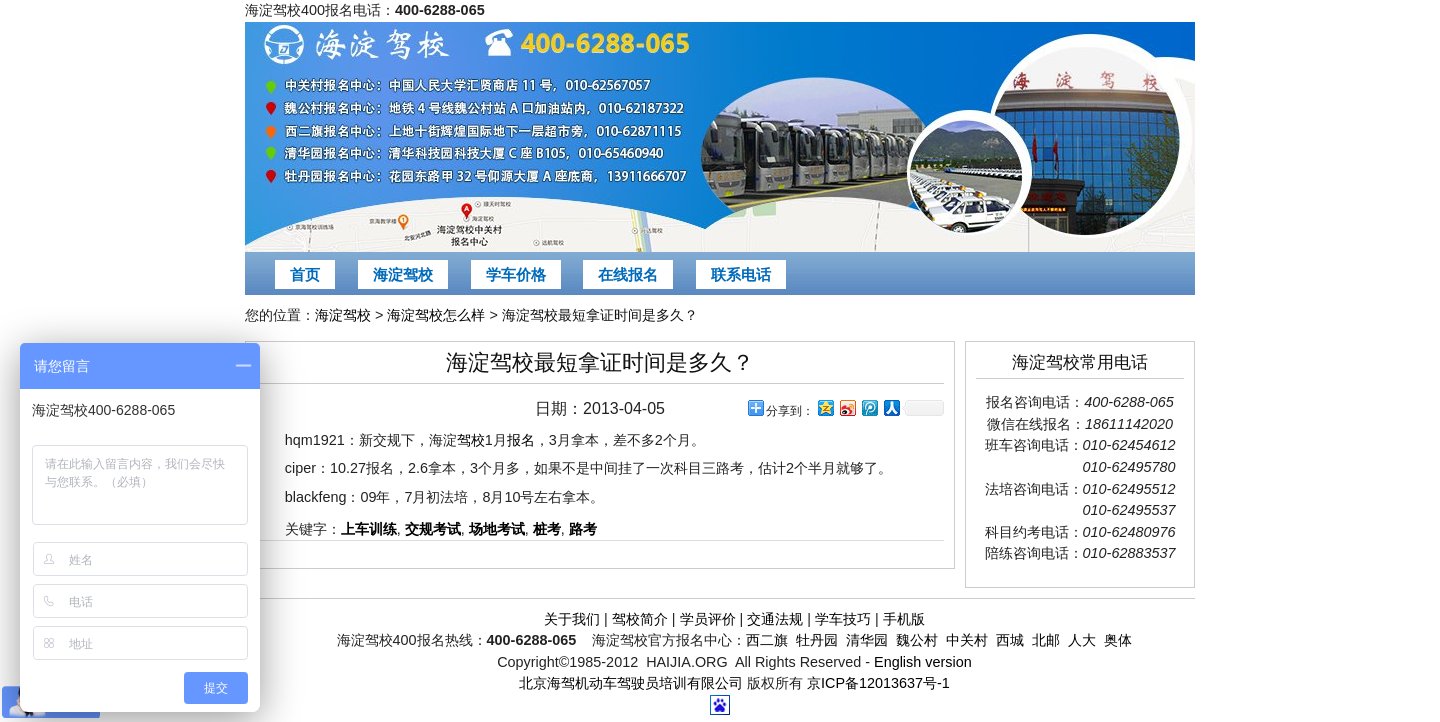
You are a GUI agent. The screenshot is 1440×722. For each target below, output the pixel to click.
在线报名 (628, 274)
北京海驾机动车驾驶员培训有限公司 (631, 683)
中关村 (967, 640)
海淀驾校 (403, 274)
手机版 (904, 619)
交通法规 (775, 619)
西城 (1010, 640)
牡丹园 (817, 640)
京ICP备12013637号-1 (878, 683)
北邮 (1046, 640)
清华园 (867, 640)
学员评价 (708, 619)
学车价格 (516, 274)
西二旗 (767, 640)
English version (923, 662)
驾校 (471, 440)
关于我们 (572, 619)
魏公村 (917, 640)
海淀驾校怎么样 (436, 315)
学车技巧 (843, 619)
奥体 (1118, 640)
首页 (305, 274)
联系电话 (741, 274)
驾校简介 (640, 619)
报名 (521, 440)
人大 (1082, 640)
